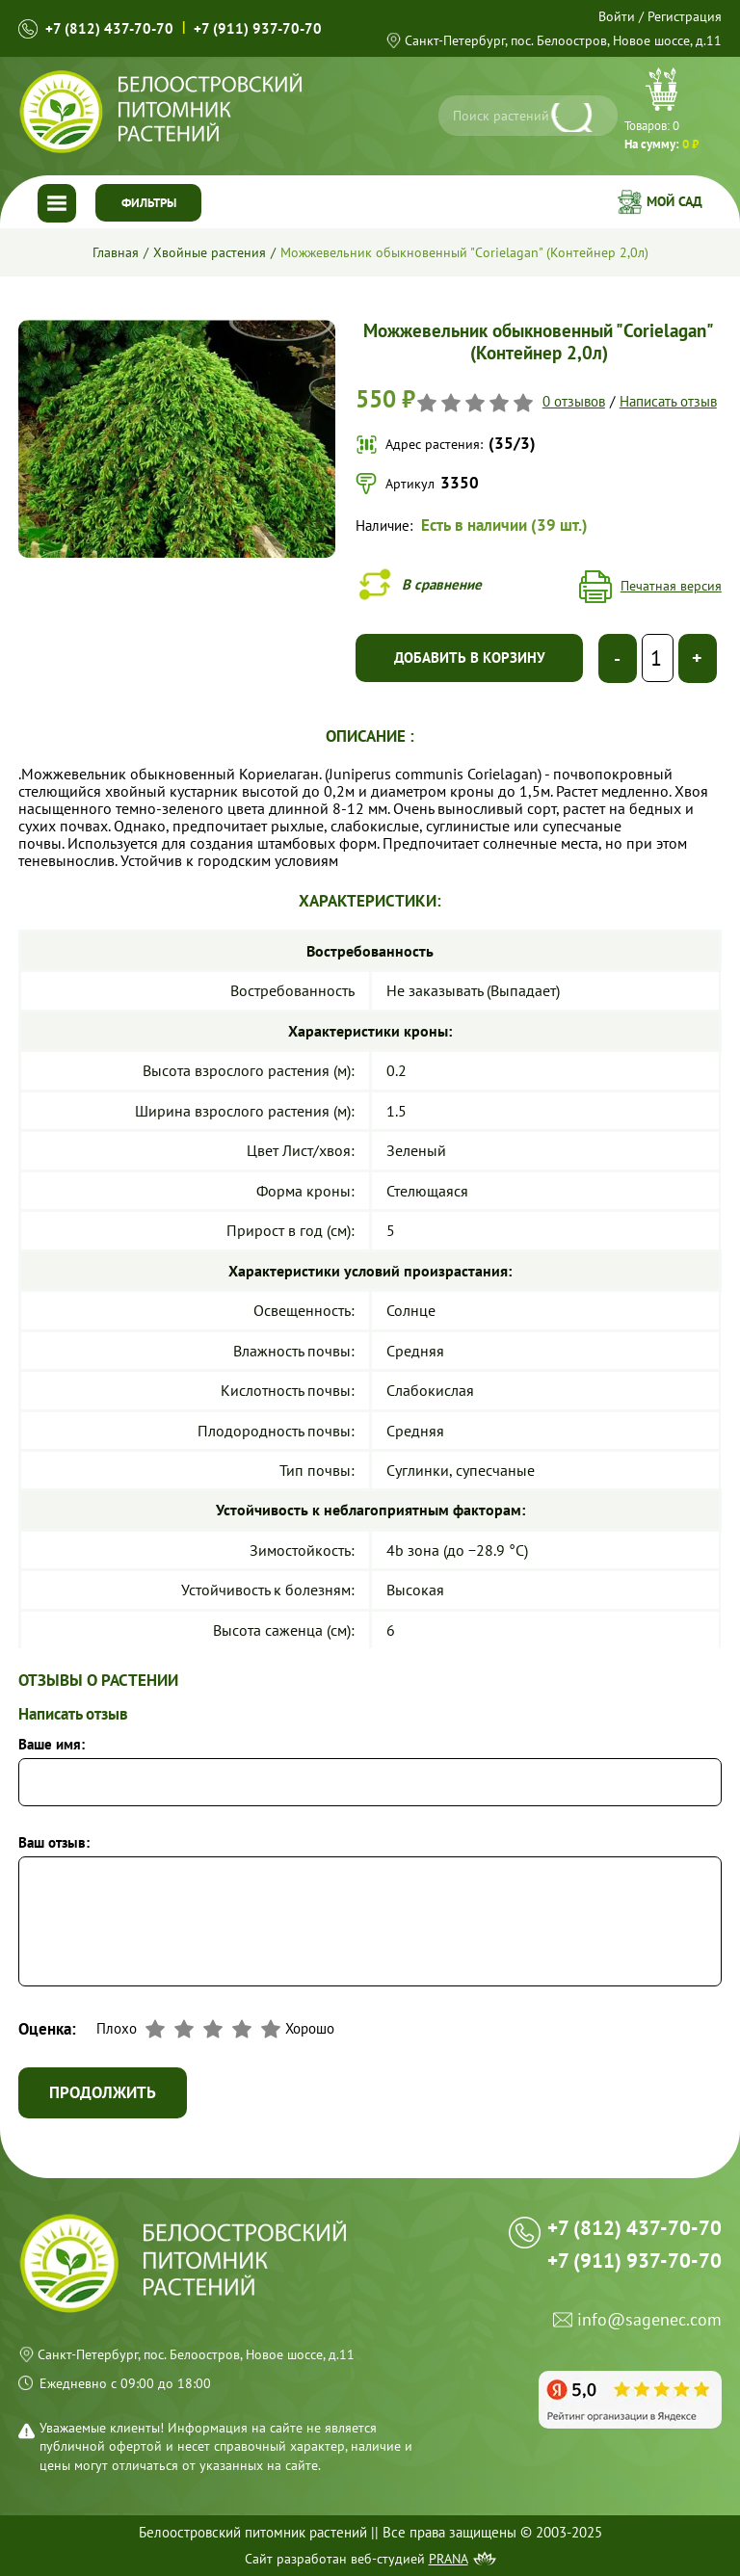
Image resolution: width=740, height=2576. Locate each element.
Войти (616, 16)
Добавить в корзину (469, 657)
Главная (115, 252)
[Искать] (575, 117)
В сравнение (442, 584)
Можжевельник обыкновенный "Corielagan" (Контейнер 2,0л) (464, 252)
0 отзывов (573, 402)
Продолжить (102, 2092)
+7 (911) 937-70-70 (258, 28)
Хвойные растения (209, 252)
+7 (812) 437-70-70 (109, 28)
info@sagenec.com (649, 2320)
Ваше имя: (51, 1745)
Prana (448, 2558)
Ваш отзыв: (54, 1843)
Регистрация (685, 16)
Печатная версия (671, 585)
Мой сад (674, 201)
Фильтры (148, 203)
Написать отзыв (668, 402)
